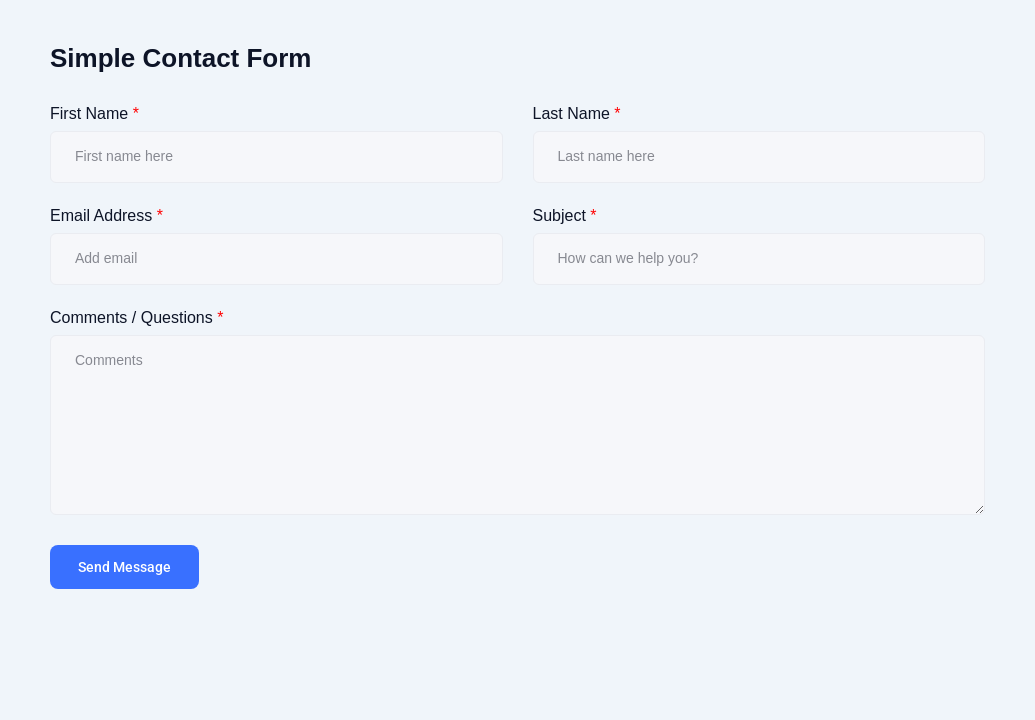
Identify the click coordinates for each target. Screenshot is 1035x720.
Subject (565, 215)
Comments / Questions (136, 317)
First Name (94, 113)
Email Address (106, 215)
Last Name (577, 113)
